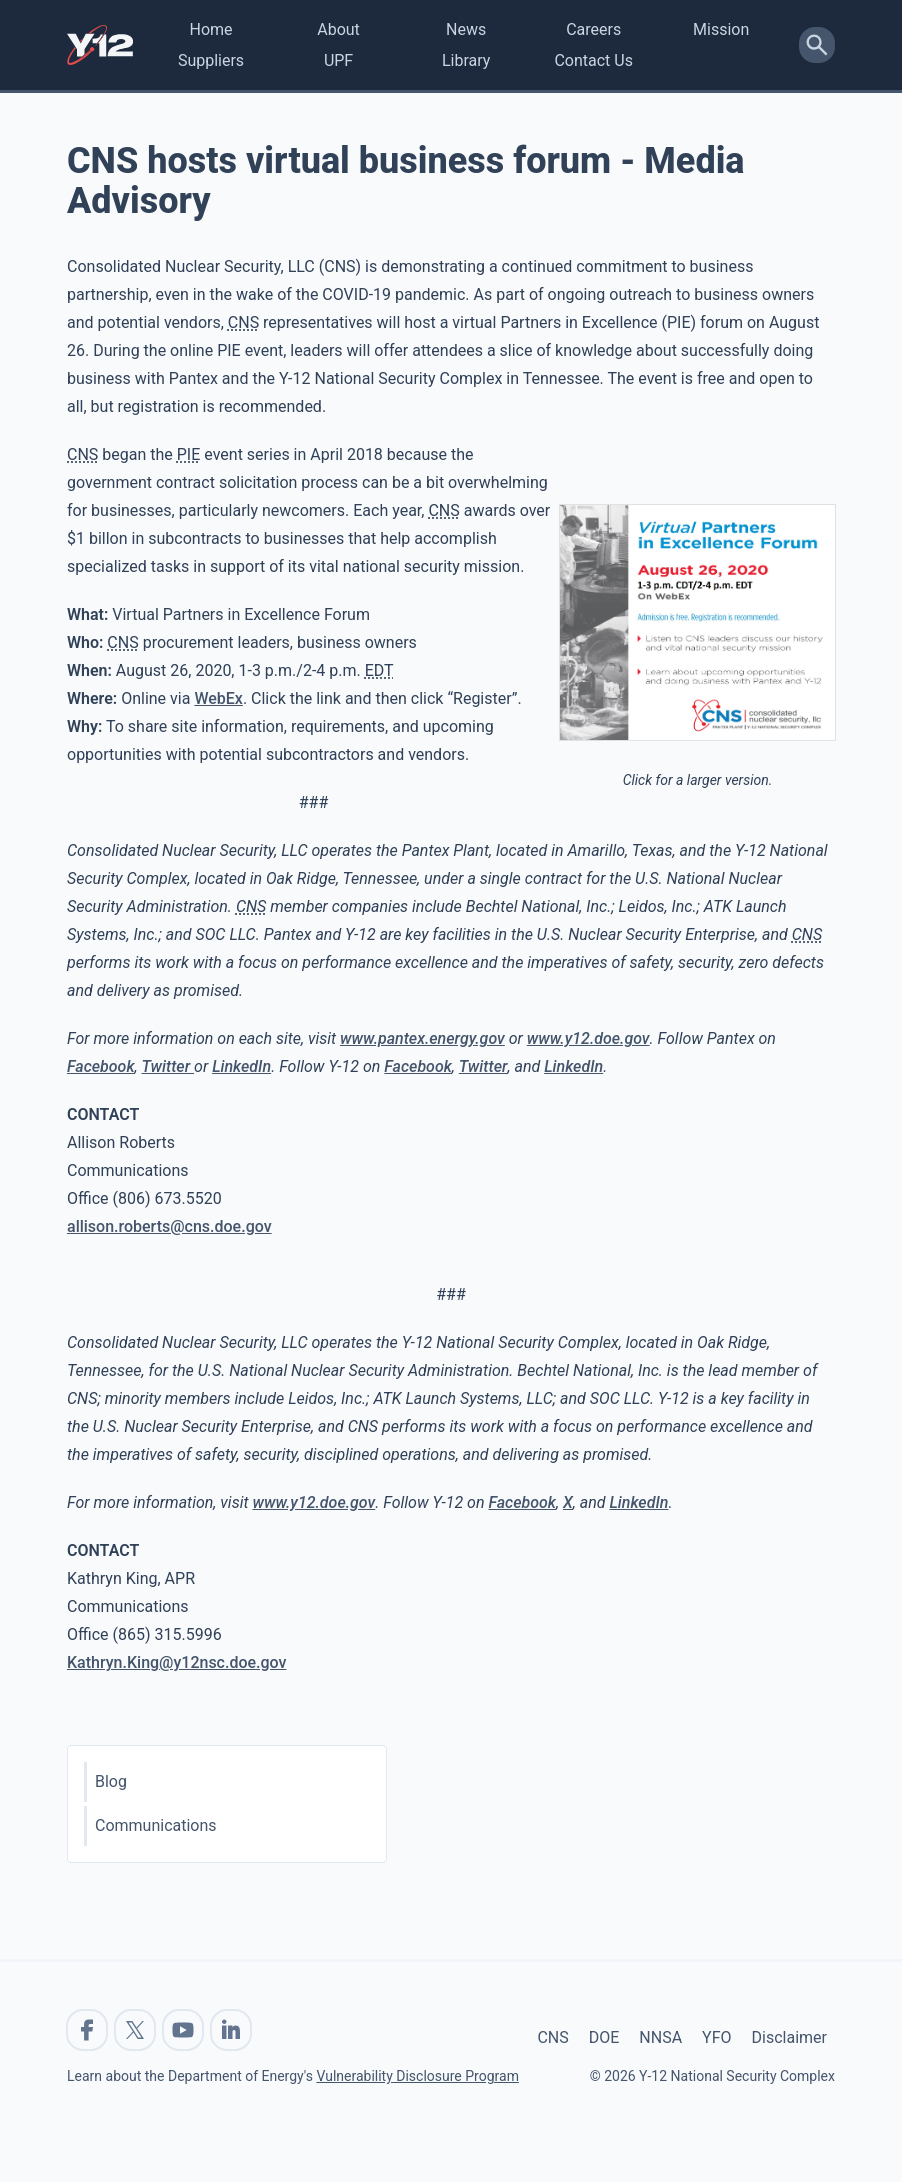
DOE (604, 2037)
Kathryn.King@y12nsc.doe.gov (177, 1662)
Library (466, 60)
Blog (111, 1781)
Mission (721, 29)
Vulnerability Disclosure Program (417, 2076)
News (466, 29)
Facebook (101, 1066)
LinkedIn (241, 1066)
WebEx (218, 698)
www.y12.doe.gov (588, 1038)
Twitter (167, 1066)
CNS (552, 2037)
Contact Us (593, 60)
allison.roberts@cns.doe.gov (169, 1226)
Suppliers (211, 60)
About (338, 29)
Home (210, 29)
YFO (716, 2037)
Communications (156, 1825)
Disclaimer (789, 2037)
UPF (338, 60)
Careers (593, 29)
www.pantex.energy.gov (422, 1038)
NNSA (660, 2037)
